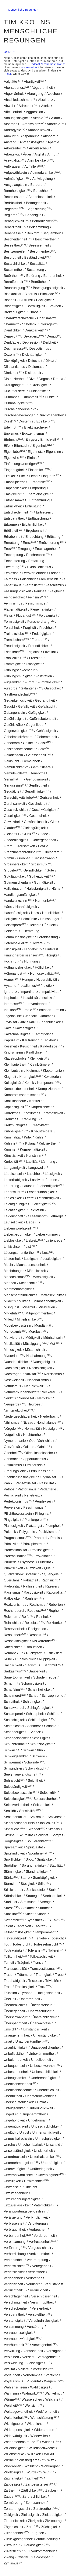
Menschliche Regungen (23, 9)
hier (8, 73)
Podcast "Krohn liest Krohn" (47, 64)
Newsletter (30, 67)
